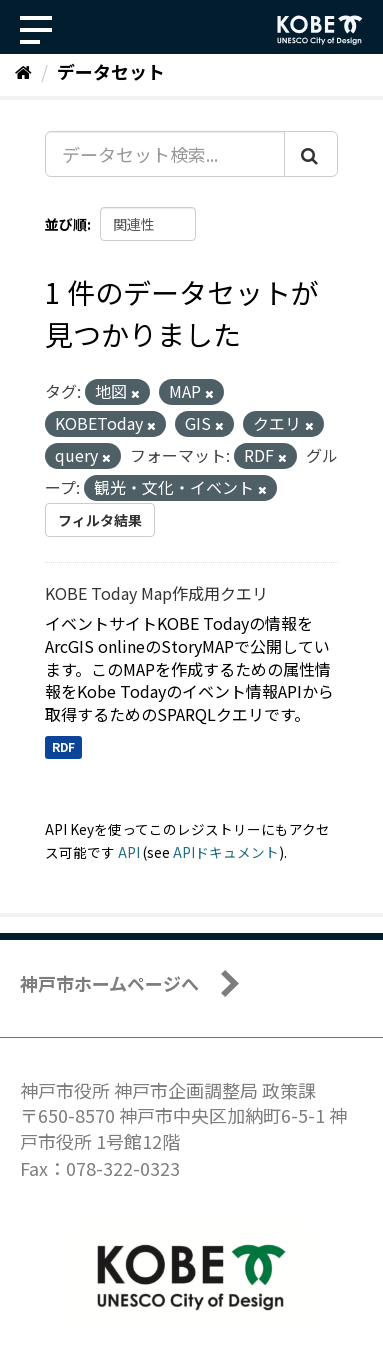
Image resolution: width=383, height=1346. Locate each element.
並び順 (66, 224)
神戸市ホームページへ (109, 983)
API (129, 852)
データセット (111, 71)
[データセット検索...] (165, 154)
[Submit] (311, 154)
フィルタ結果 (100, 520)
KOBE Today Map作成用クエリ (156, 593)
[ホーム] (23, 71)
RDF (63, 746)
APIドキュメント (226, 852)
